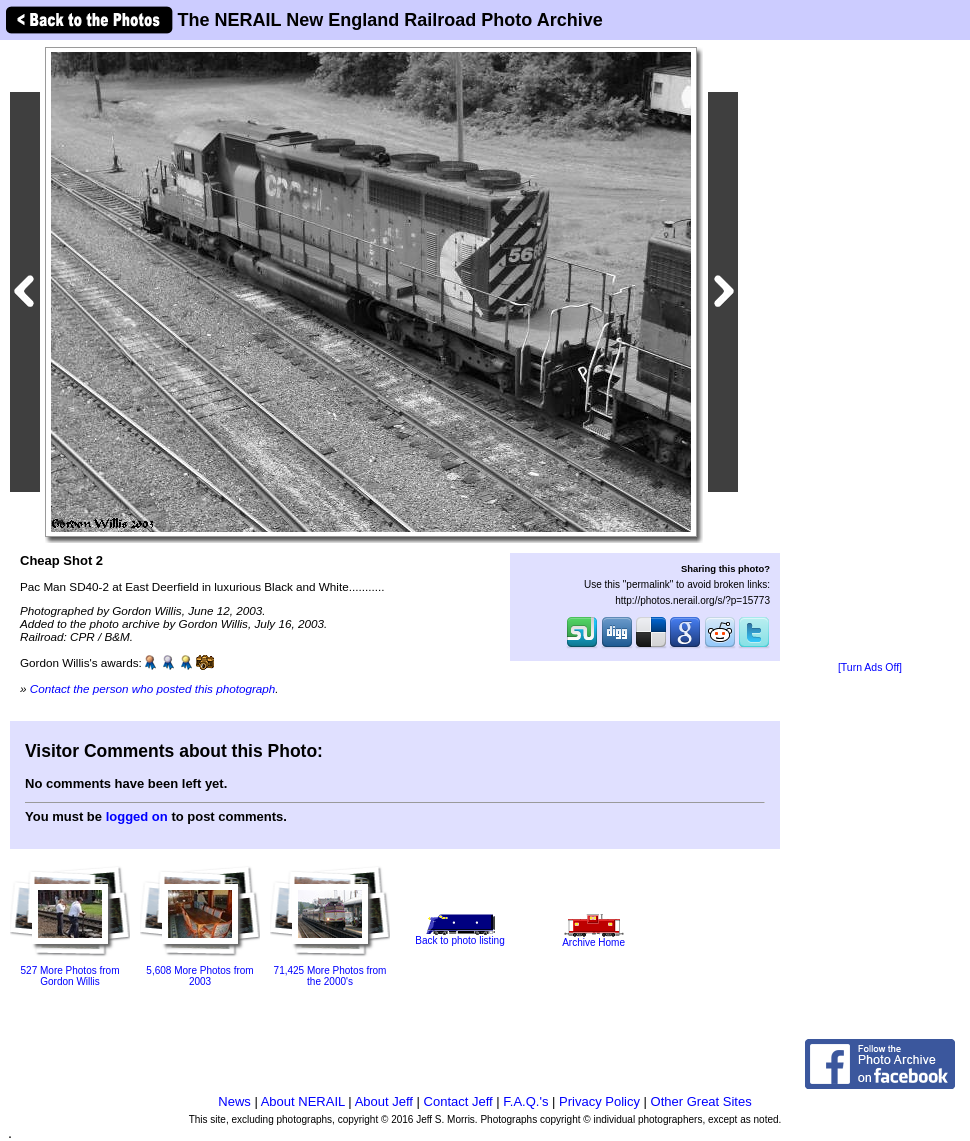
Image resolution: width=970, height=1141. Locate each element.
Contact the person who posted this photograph (153, 688)
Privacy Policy (599, 1101)
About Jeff (384, 1101)
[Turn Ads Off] (870, 667)
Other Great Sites (701, 1101)
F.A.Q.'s (525, 1101)
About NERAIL (303, 1101)
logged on (137, 816)
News (234, 1101)
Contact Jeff (458, 1101)
